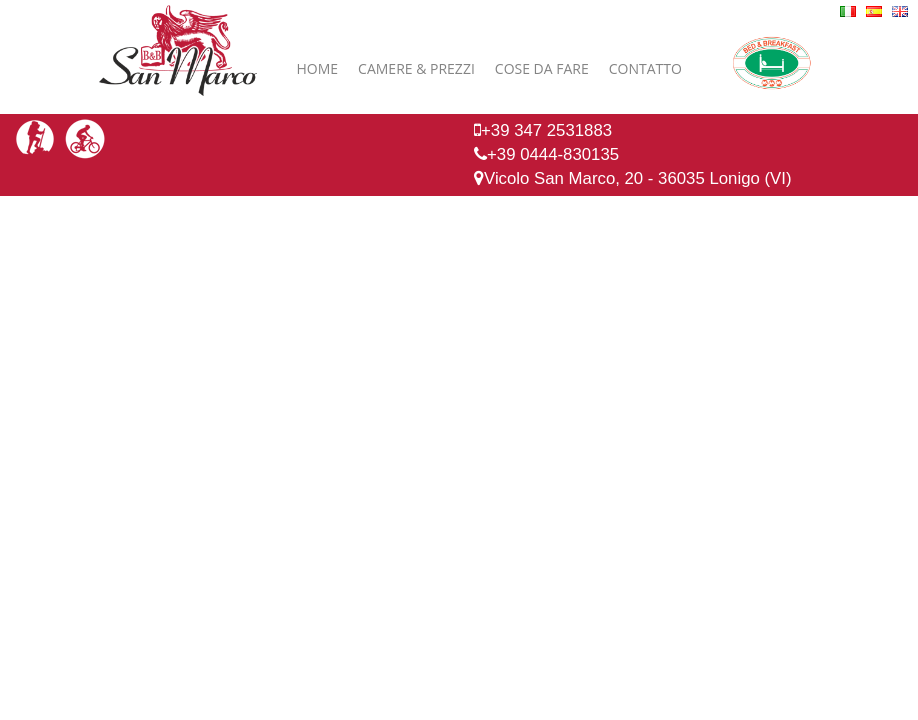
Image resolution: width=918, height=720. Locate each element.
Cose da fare (542, 68)
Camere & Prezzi (416, 68)
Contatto (645, 68)
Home (318, 68)
